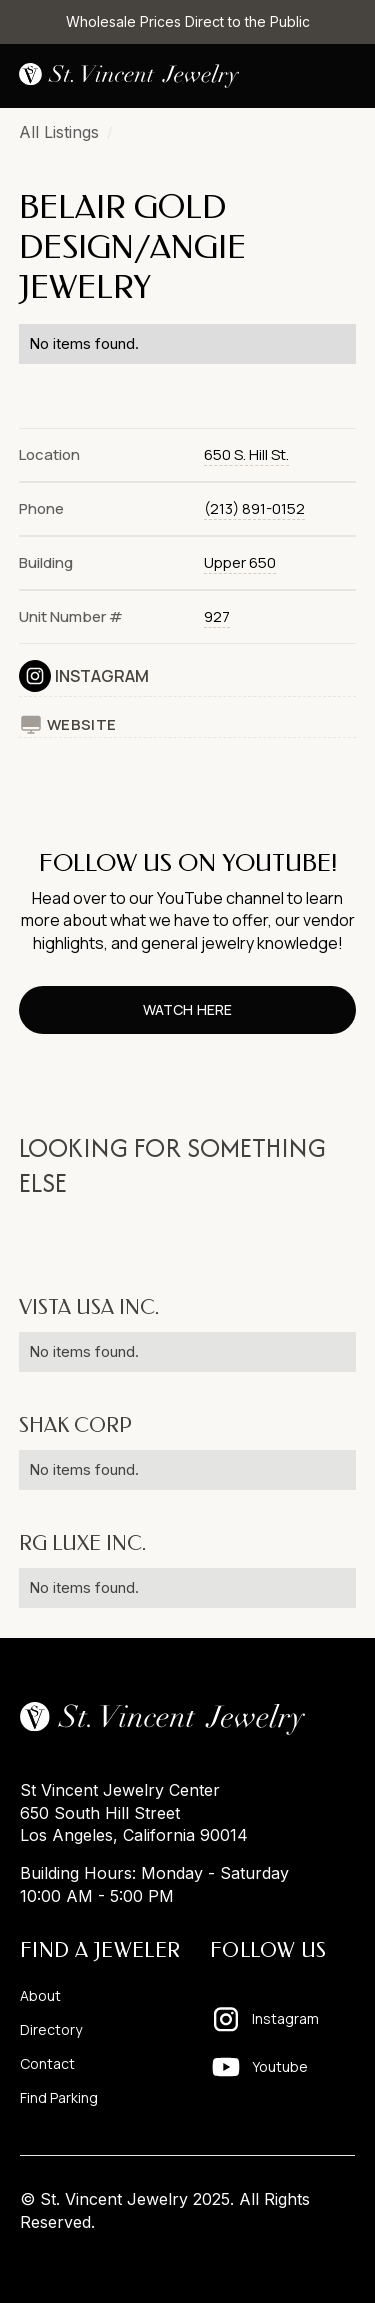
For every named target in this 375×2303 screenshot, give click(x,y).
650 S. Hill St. (246, 454)
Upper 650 (240, 562)
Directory (51, 2030)
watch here (187, 1009)
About (40, 1996)
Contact (47, 2064)
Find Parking (59, 2098)
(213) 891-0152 (254, 508)
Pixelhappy (313, 2260)
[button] (340, 76)
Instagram (102, 676)
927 (217, 616)
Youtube (280, 2066)
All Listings (59, 132)
